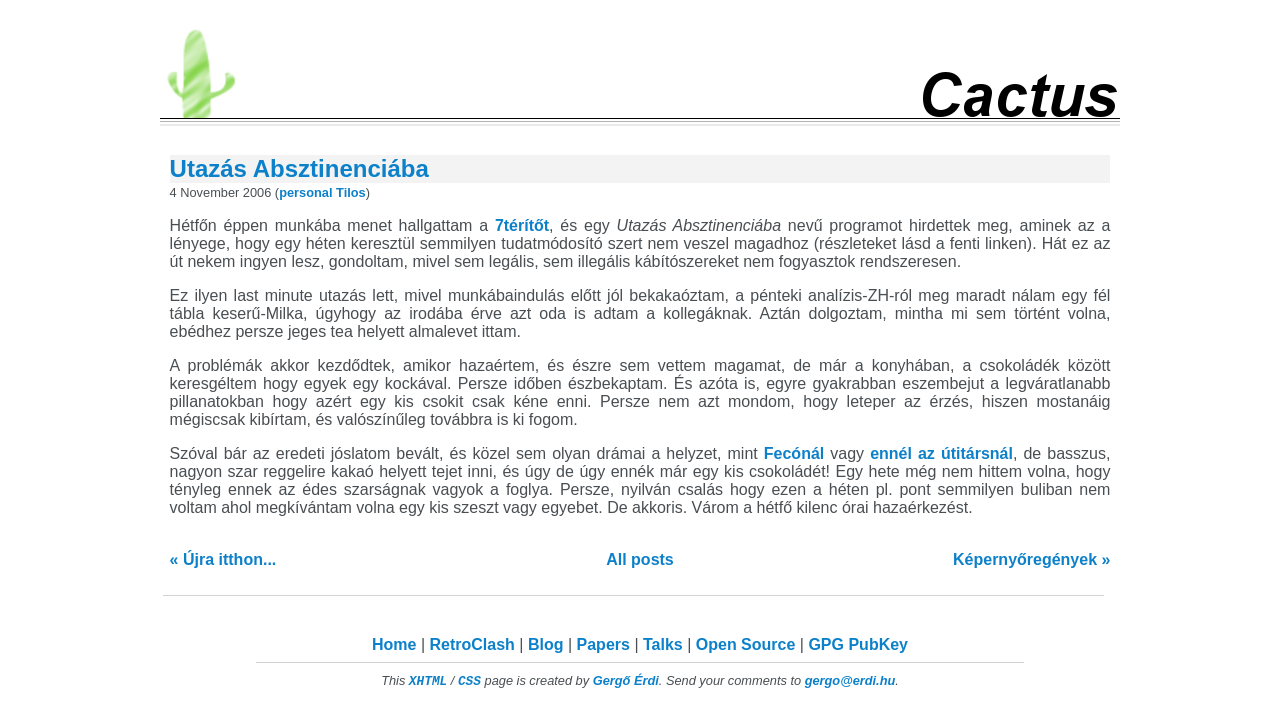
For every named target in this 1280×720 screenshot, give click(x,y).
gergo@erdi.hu (850, 680)
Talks (663, 644)
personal (305, 192)
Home (394, 644)
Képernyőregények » (1031, 559)
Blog (546, 644)
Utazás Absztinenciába (299, 168)
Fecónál (794, 453)
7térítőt (522, 225)
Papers (603, 644)
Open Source (746, 644)
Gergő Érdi (626, 680)
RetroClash (472, 644)
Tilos (351, 192)
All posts (640, 559)
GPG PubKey (858, 644)
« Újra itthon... (223, 559)
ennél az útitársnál (941, 453)
